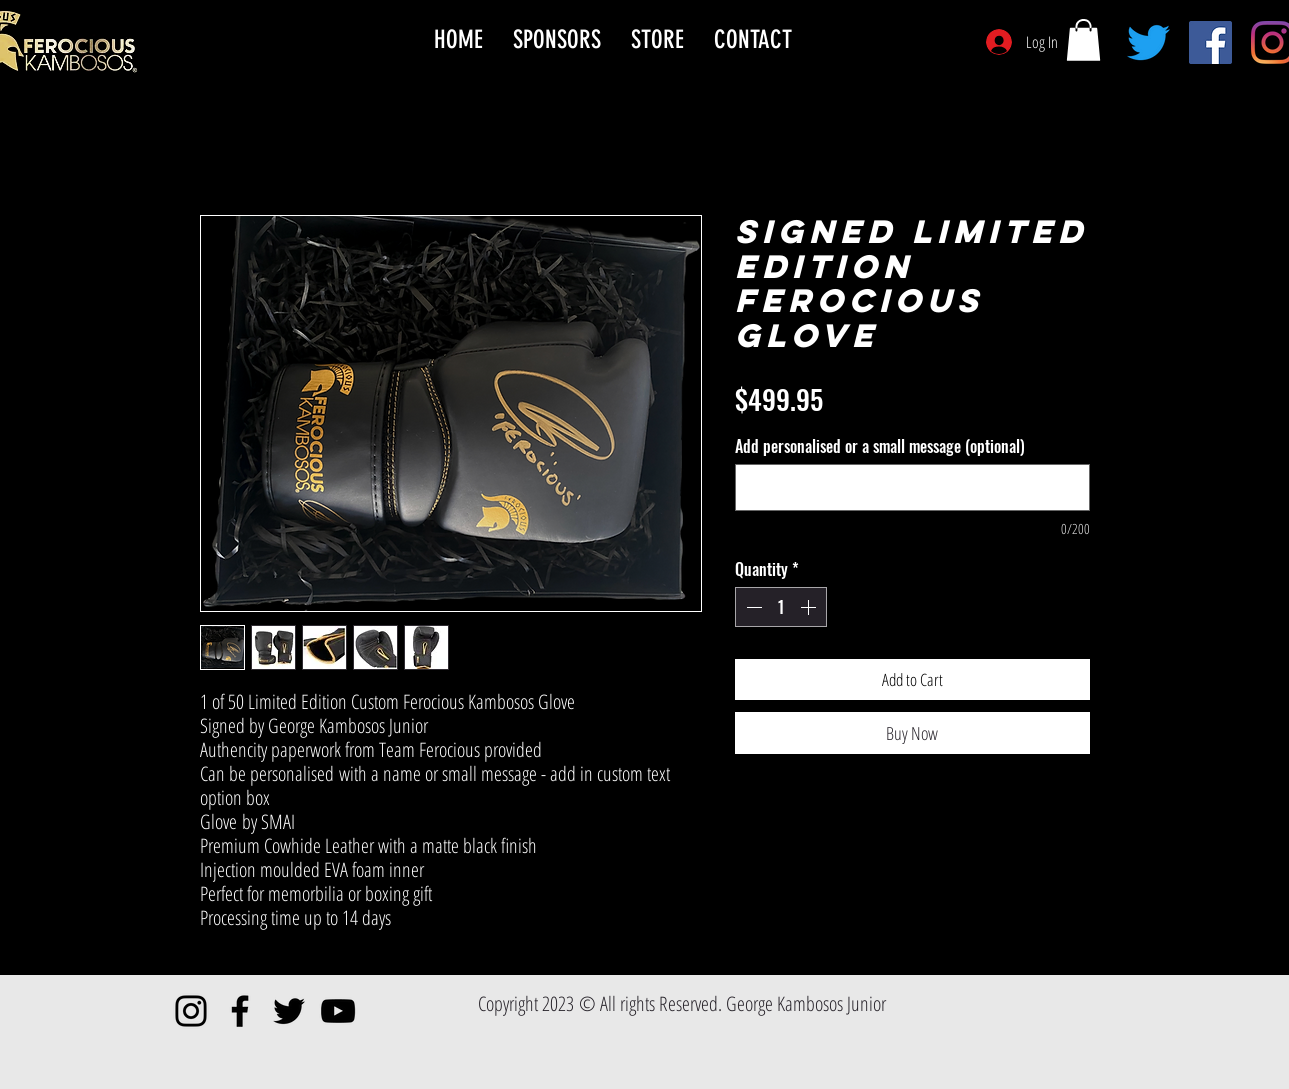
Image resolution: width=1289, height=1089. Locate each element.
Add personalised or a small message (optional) (880, 446)
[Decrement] (752, 607)
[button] (1083, 40)
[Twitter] (1148, 42)
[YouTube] (338, 1011)
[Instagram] (191, 1011)
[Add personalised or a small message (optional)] (912, 487)
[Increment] (810, 607)
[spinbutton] (781, 607)
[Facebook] (1210, 42)
